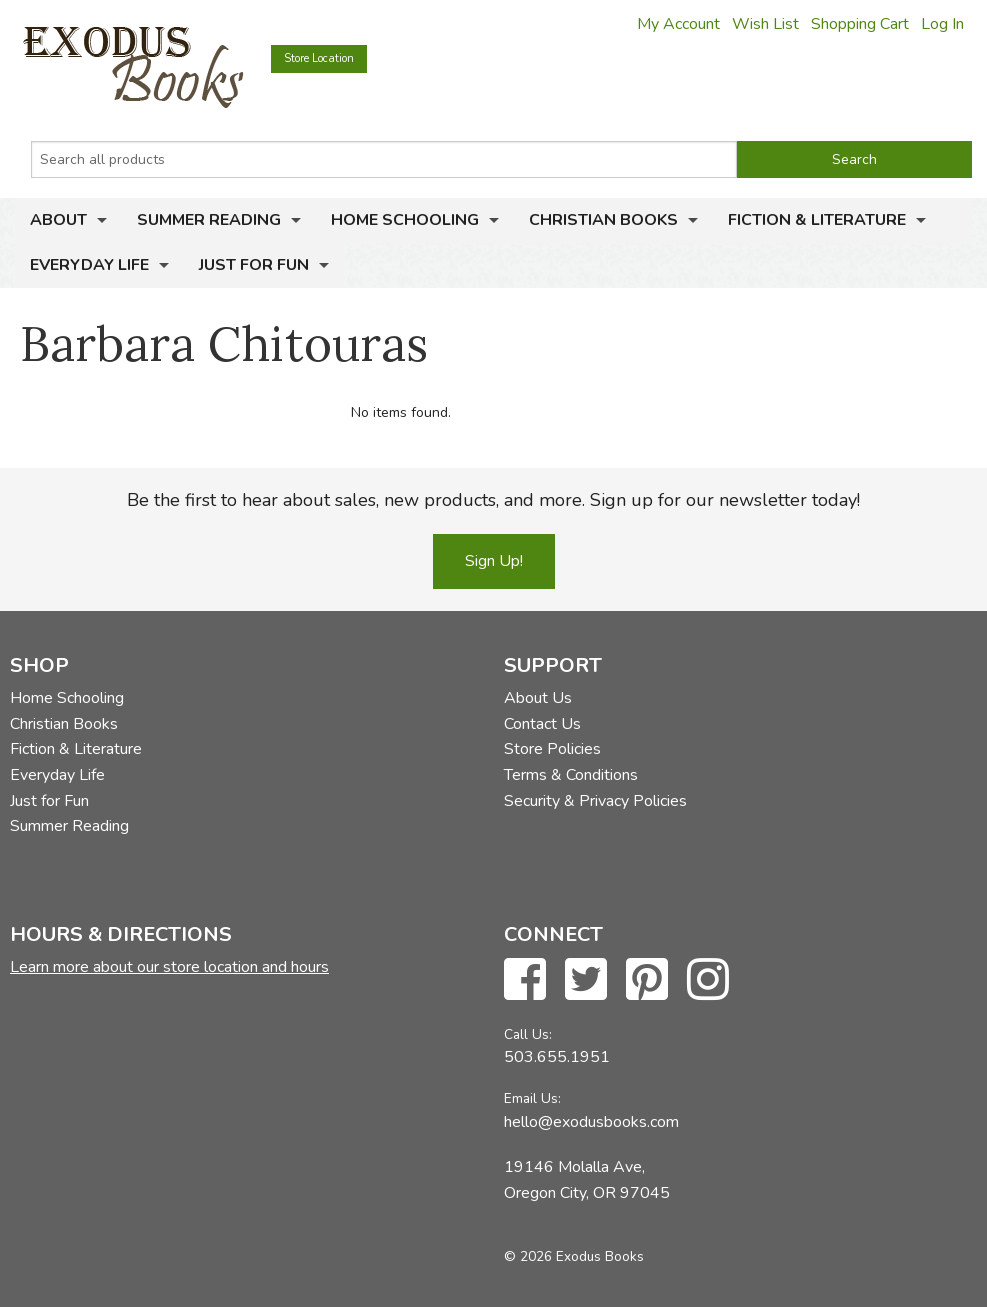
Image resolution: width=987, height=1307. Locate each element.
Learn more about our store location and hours (169, 967)
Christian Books (603, 220)
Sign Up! (494, 561)
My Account (678, 24)
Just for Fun (254, 265)
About (58, 220)
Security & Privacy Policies (595, 801)
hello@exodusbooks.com (591, 1122)
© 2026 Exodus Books (574, 1256)
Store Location (319, 58)
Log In (942, 24)
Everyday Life (89, 265)
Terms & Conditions (571, 775)
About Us (538, 698)
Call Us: (528, 1034)
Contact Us (542, 724)
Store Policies (552, 749)
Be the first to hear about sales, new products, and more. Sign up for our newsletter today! (493, 500)
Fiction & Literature (817, 220)
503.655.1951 (557, 1057)
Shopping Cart (860, 24)
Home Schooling (405, 220)
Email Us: (532, 1098)
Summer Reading (209, 220)
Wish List (765, 24)
